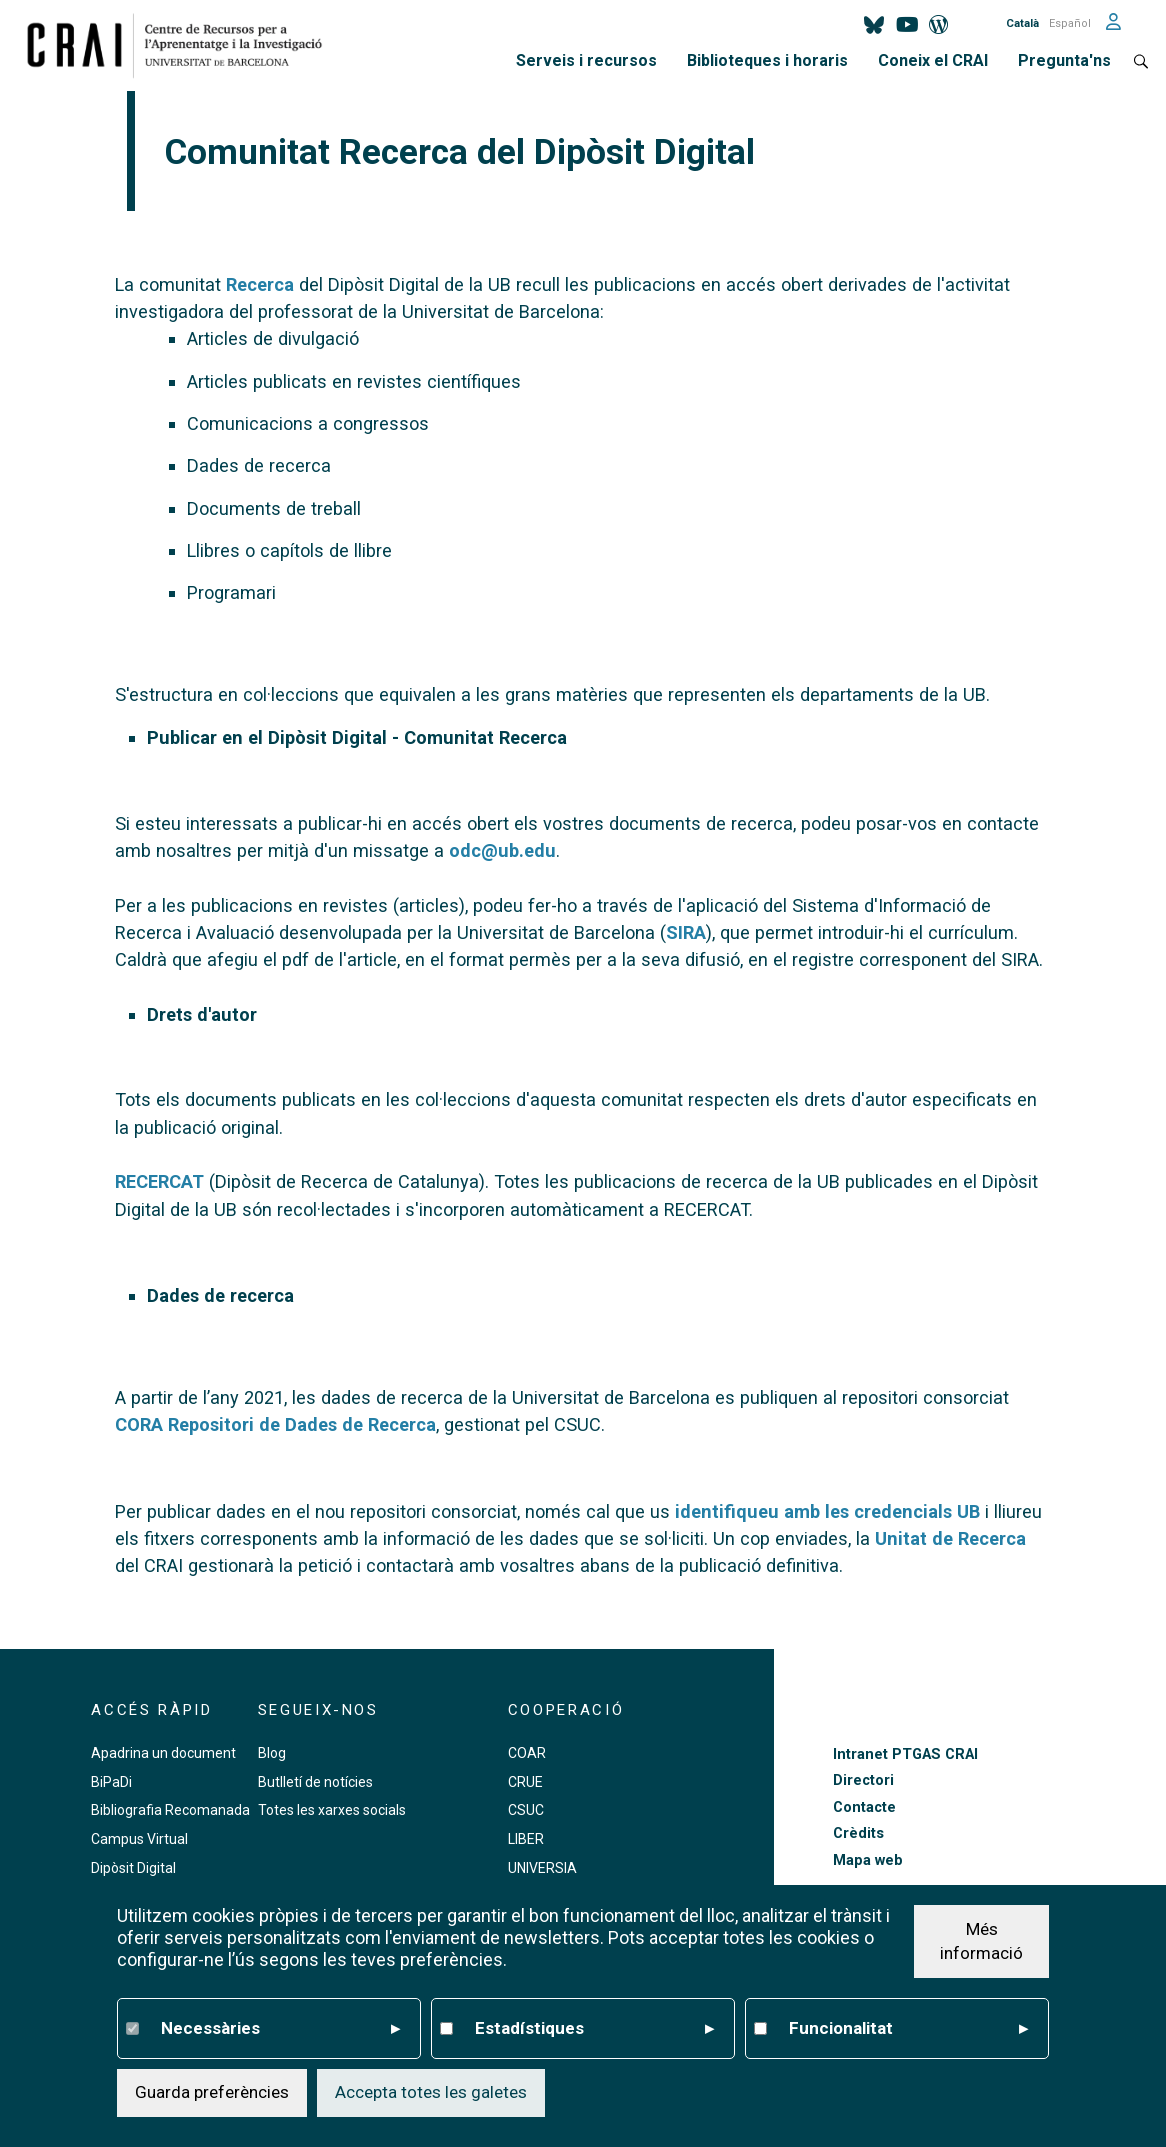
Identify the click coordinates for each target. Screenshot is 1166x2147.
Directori (863, 1780)
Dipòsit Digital (133, 1868)
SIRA (686, 932)
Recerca (260, 284)
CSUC (526, 1810)
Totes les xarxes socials (332, 1810)
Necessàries (281, 2029)
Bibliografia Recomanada (170, 1810)
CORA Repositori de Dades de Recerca (275, 1424)
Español (1070, 23)
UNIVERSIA (542, 1868)
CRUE (525, 1782)
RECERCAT (159, 1181)
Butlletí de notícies (315, 1782)
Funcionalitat (909, 2029)
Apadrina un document (163, 1753)
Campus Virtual (139, 1839)
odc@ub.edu (502, 850)
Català (1022, 23)
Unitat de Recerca (950, 1538)
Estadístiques (595, 2029)
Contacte (864, 1807)
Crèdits (858, 1833)
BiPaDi (111, 1782)
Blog (272, 1753)
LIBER (526, 1839)
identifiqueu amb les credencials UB (827, 1511)
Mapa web (868, 1860)
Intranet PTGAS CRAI (905, 1754)
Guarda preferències (212, 2092)
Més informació (981, 1941)
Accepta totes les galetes (431, 2092)
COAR (527, 1753)
